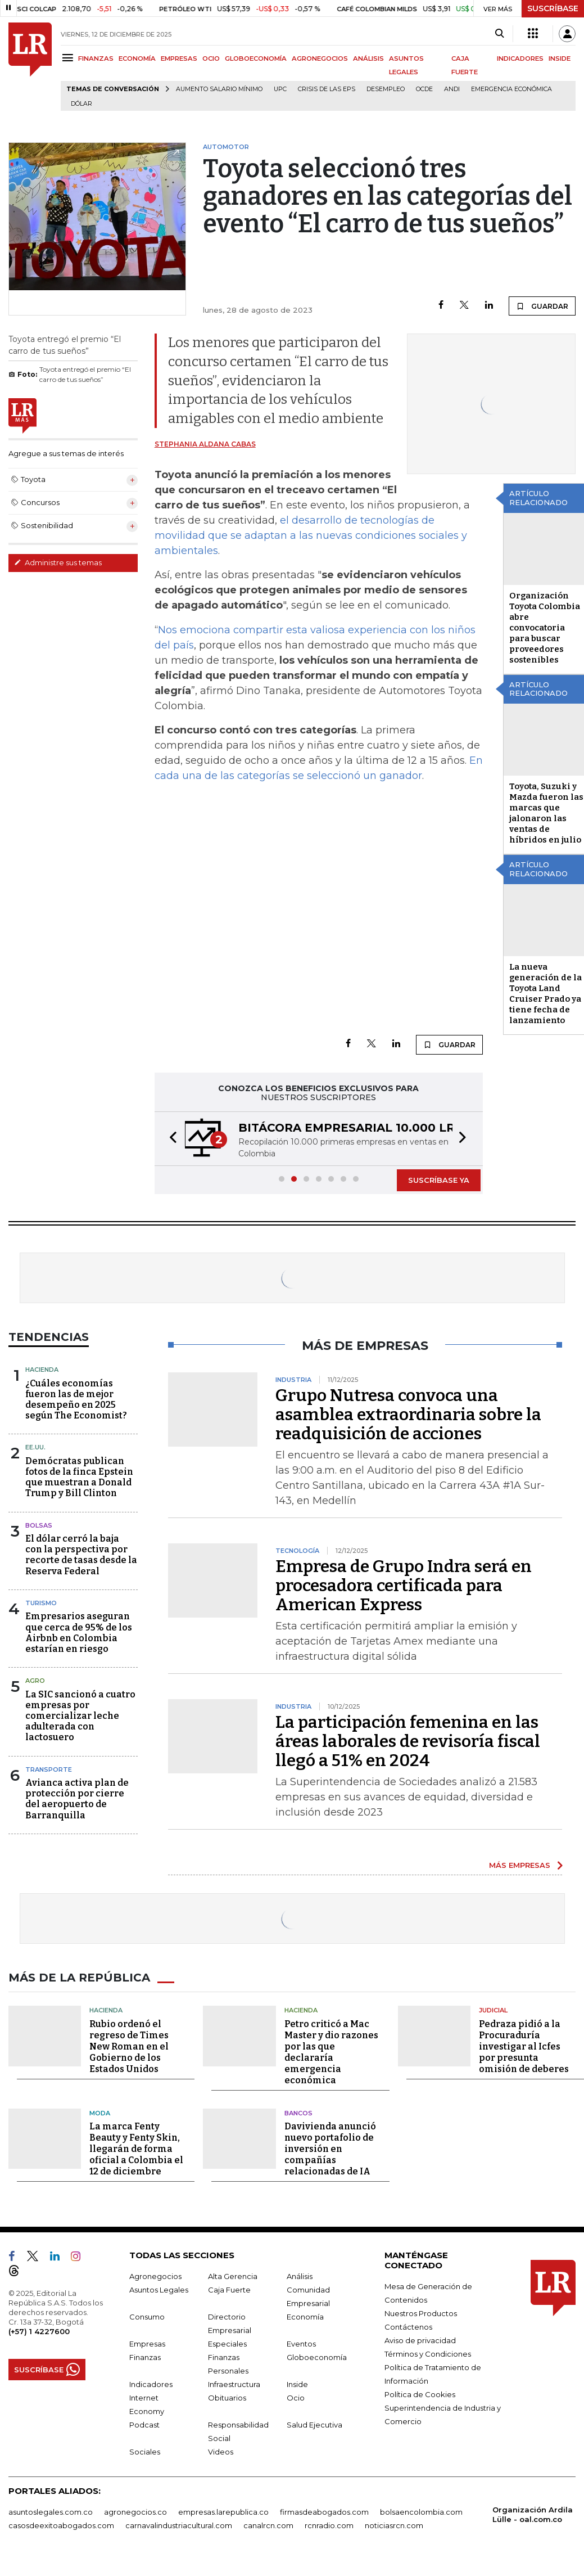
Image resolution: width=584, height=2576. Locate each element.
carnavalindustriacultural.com (178, 2525)
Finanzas (145, 2357)
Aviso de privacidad (420, 2340)
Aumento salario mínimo (219, 89)
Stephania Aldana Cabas (205, 444)
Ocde (424, 89)
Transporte (48, 1769)
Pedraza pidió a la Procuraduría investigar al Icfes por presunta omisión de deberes (524, 2046)
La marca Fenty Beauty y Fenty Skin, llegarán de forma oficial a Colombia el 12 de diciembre (136, 2149)
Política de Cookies (419, 2394)
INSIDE (560, 58)
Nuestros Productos (420, 2313)
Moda (99, 2113)
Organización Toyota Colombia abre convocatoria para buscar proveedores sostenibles (544, 628)
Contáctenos (408, 2326)
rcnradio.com (329, 2525)
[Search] (499, 33)
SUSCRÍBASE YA (438, 1180)
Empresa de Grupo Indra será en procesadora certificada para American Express (403, 1585)
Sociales (144, 2451)
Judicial (493, 2010)
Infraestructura (234, 2384)
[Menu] (69, 57)
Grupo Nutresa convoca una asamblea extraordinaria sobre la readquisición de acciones (408, 1414)
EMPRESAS (179, 58)
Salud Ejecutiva (314, 2424)
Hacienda (41, 1369)
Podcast (144, 2424)
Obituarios (227, 2397)
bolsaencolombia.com (421, 2511)
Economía (305, 2316)
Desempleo (385, 89)
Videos (220, 2451)
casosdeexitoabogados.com (61, 2525)
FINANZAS (96, 58)
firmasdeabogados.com (324, 2511)
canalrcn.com (268, 2525)
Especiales (227, 2343)
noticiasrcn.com (394, 2525)
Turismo (41, 1603)
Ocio (296, 2397)
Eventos (301, 2343)
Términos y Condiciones (427, 2353)
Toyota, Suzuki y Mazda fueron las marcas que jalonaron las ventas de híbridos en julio (546, 813)
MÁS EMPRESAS (519, 1865)
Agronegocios (155, 2276)
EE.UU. (35, 1447)
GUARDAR (542, 305)
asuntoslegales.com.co (50, 2511)
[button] (170, 1138)
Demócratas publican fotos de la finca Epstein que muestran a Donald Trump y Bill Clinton (79, 1477)
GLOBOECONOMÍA (256, 58)
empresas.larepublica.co (223, 2511)
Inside (297, 2384)
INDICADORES (520, 58)
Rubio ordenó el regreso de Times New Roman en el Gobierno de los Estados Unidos (129, 2046)
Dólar (81, 103)
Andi (452, 89)
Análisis (300, 2276)
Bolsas (38, 1525)
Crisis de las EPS (326, 89)
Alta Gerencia (232, 2276)
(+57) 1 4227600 (39, 2331)
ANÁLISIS (368, 58)
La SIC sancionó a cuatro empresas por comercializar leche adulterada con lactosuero (80, 1716)
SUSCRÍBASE (552, 8)
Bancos (298, 2113)
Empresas (147, 2343)
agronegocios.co (135, 2511)
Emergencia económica (511, 89)
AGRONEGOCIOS (320, 58)
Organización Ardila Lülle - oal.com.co (532, 2514)
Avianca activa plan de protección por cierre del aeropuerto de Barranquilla (77, 1799)
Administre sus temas (58, 562)
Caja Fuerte (229, 2289)
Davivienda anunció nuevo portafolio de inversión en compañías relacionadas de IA (330, 2149)
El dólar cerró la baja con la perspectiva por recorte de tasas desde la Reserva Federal (81, 1555)
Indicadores (151, 2384)
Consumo (147, 2316)
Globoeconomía (317, 2357)
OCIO (211, 58)
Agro (35, 1681)
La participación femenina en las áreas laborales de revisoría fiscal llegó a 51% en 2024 (407, 1741)
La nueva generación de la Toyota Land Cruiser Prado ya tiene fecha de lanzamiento (545, 993)
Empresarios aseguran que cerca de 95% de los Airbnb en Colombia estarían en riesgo (78, 1632)
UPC (280, 89)
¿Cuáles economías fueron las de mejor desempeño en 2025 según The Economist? (76, 1399)
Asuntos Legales (158, 2289)
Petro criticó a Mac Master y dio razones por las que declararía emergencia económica (331, 2052)
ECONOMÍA (137, 58)
